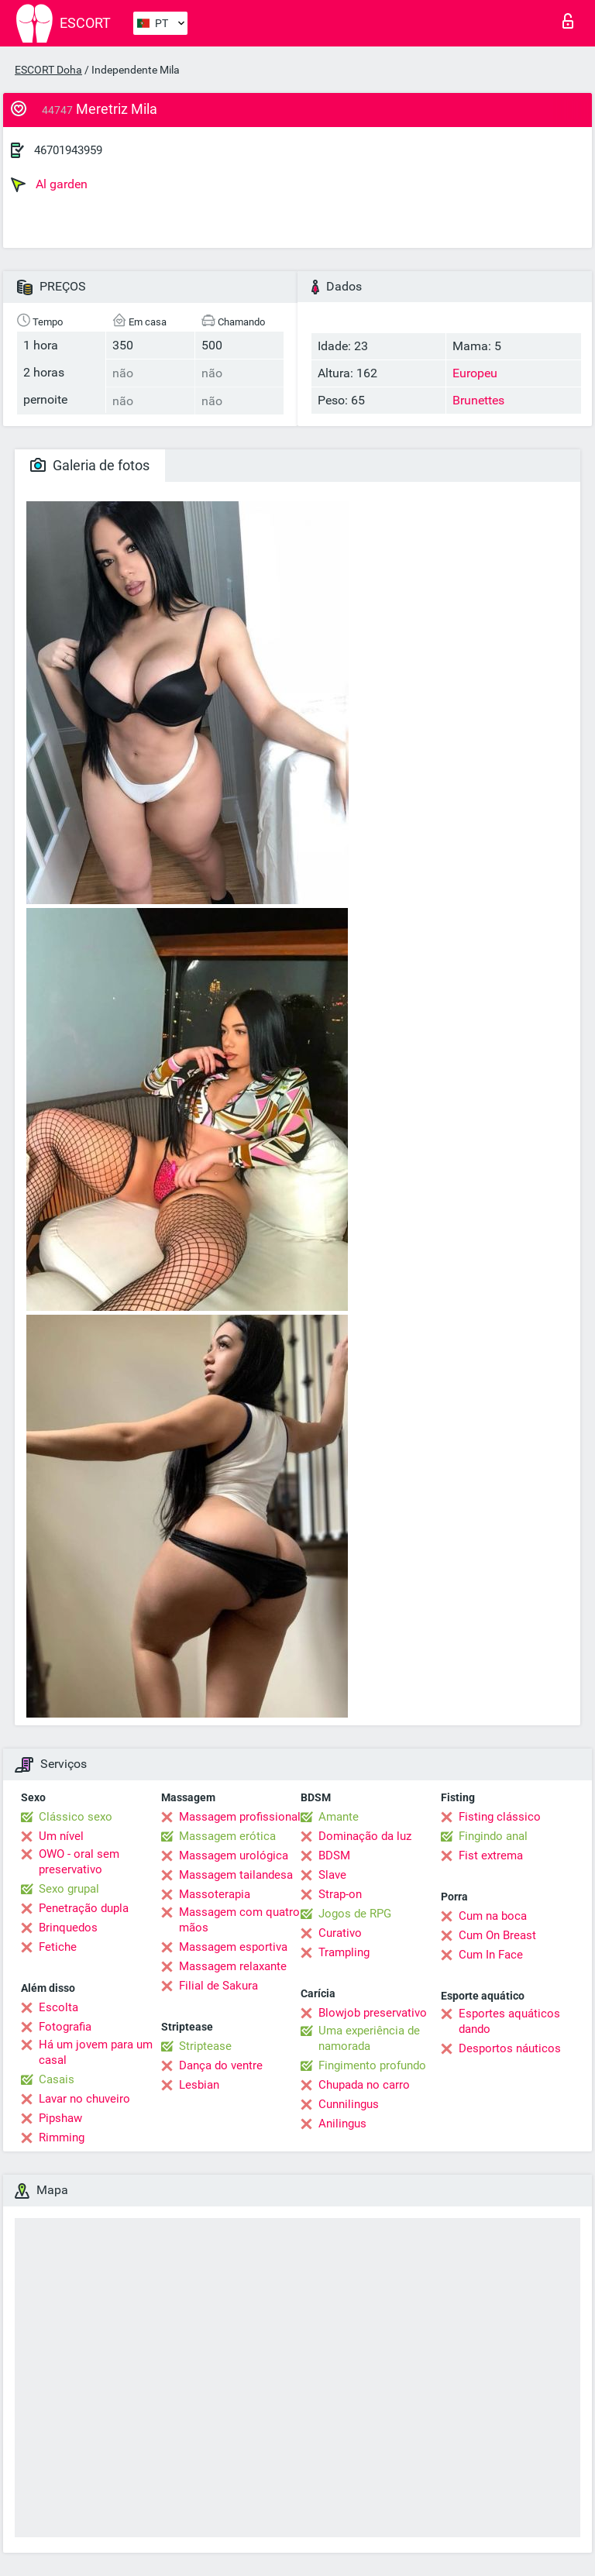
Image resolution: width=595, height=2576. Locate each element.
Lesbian (199, 2085)
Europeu (474, 373)
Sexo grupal (69, 1889)
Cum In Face (491, 1955)
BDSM (334, 1855)
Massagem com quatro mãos (239, 1920)
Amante (338, 1817)
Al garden (49, 184)
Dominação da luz (364, 1836)
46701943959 (68, 150)
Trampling (344, 1952)
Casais (56, 2079)
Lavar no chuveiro (84, 2099)
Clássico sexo (75, 1817)
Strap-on (340, 1894)
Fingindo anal (493, 1836)
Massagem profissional (240, 1817)
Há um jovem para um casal (96, 2052)
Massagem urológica (233, 1855)
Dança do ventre (221, 2065)
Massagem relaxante (233, 1966)
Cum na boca (493, 1916)
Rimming (61, 2137)
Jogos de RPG (354, 1914)
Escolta (58, 2007)
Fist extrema (491, 1855)
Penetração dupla (84, 1908)
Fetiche (58, 1947)
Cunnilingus (348, 2104)
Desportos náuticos (510, 2048)
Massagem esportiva (233, 1947)
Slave (332, 1875)
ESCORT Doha (48, 70)
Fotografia (65, 2027)
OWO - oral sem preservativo (79, 1861)
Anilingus (342, 2124)
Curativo (340, 1933)
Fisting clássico (500, 1817)
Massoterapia (214, 1894)
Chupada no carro (364, 2085)
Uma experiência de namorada (369, 2038)
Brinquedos (68, 1928)
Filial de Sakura (218, 1986)
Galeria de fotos (90, 465)
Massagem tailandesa (236, 1875)
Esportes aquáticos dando (509, 2021)
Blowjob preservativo (372, 2013)
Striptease (205, 2046)
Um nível (61, 1836)
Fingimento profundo (372, 2065)
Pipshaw (60, 2118)
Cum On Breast (497, 1935)
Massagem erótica (227, 1836)
